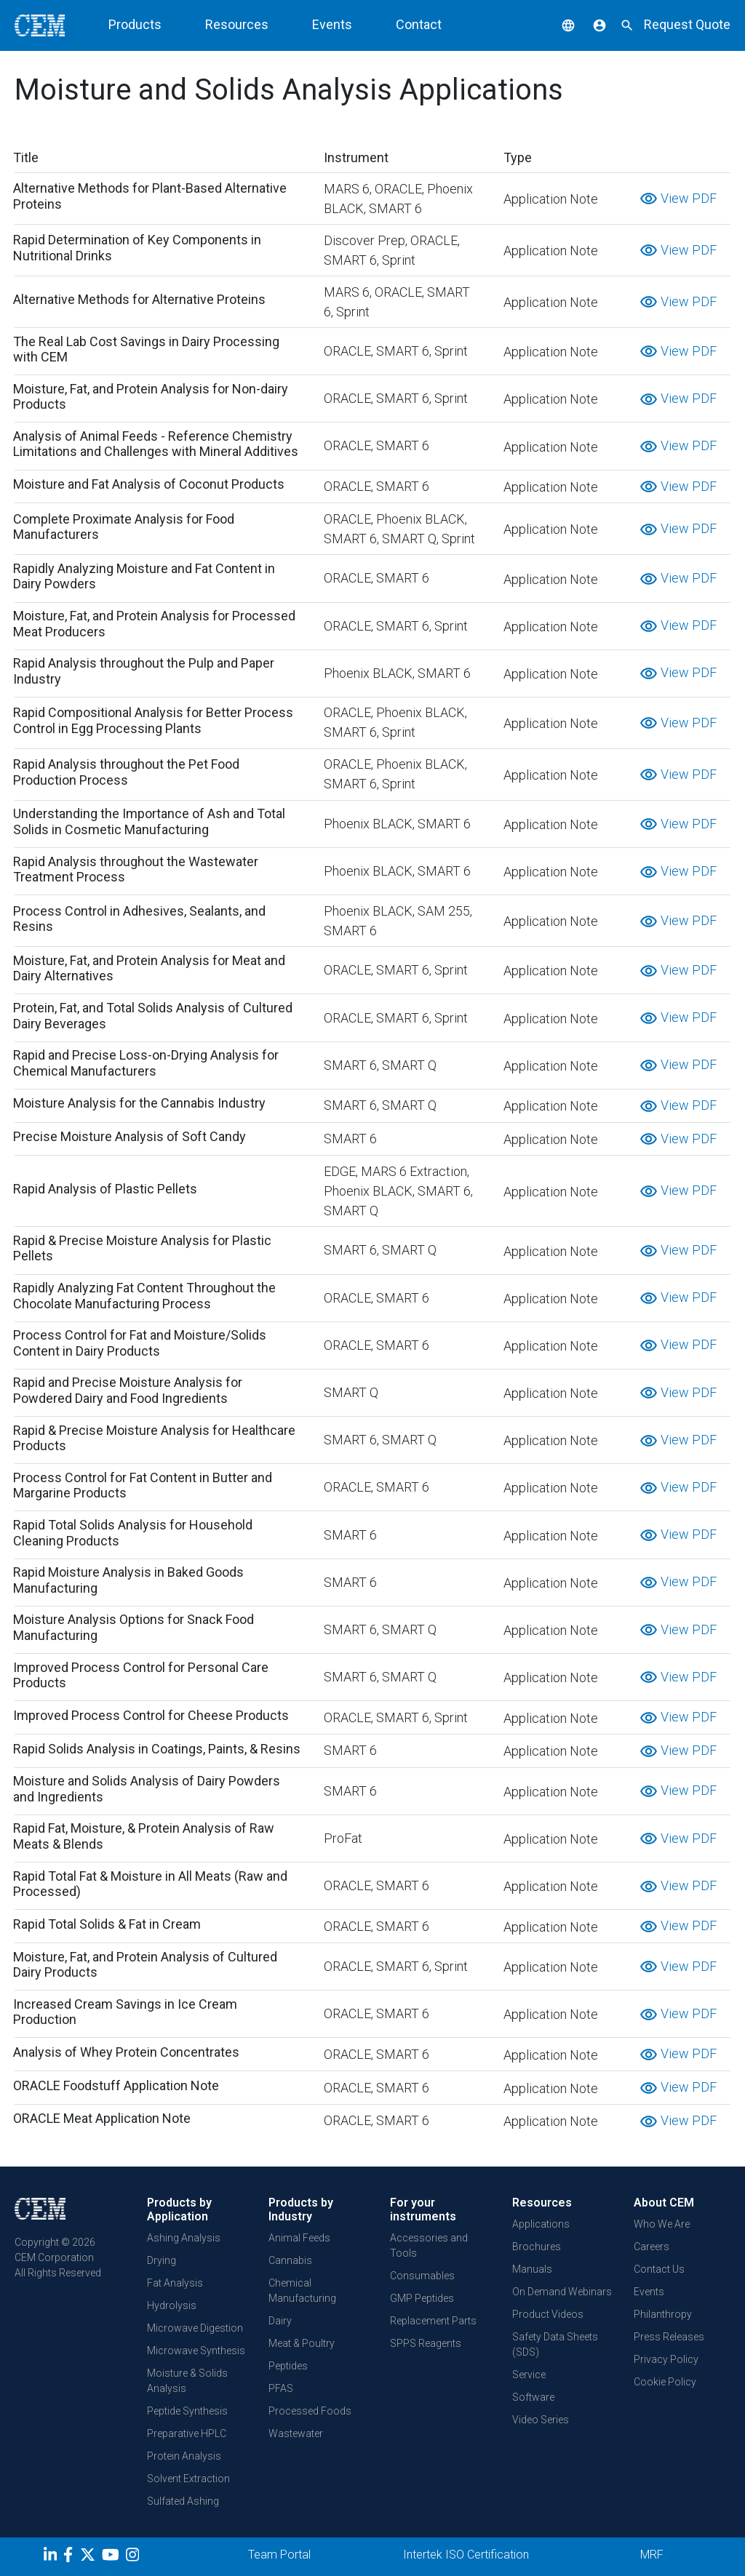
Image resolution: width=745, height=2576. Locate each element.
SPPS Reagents (425, 2343)
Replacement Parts (433, 2321)
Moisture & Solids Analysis (187, 2380)
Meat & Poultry (301, 2343)
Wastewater (295, 2433)
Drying (161, 2260)
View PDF (678, 198)
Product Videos (547, 2314)
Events (332, 24)
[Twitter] (89, 2557)
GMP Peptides (422, 2298)
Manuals (532, 2269)
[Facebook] (71, 2557)
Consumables (422, 2275)
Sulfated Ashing (183, 2501)
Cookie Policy (665, 2382)
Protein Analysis (184, 2456)
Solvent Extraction (188, 2478)
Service (529, 2374)
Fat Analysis (175, 2283)
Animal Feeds (299, 2238)
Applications (541, 2224)
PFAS (280, 2388)
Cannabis (290, 2260)
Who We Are (662, 2224)
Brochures (536, 2246)
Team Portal (279, 2554)
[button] (557, 24)
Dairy (280, 2321)
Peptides (288, 2366)
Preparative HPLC (186, 2433)
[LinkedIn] (52, 2557)
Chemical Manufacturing (302, 2290)
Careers (651, 2246)
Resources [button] (236, 24)
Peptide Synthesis (187, 2411)
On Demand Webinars (562, 2291)
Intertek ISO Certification (466, 2554)
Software (533, 2397)
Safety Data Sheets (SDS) (555, 2344)
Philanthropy (663, 2314)
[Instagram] (134, 2557)
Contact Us (659, 2269)
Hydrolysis (171, 2305)
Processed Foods (309, 2411)
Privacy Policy (666, 2359)
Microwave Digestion (195, 2328)
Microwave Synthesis (196, 2350)
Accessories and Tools (429, 2245)
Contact (419, 24)
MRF (652, 2554)
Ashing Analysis (183, 2238)
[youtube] (112, 2557)
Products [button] (135, 24)
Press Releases (669, 2337)
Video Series (540, 2419)
